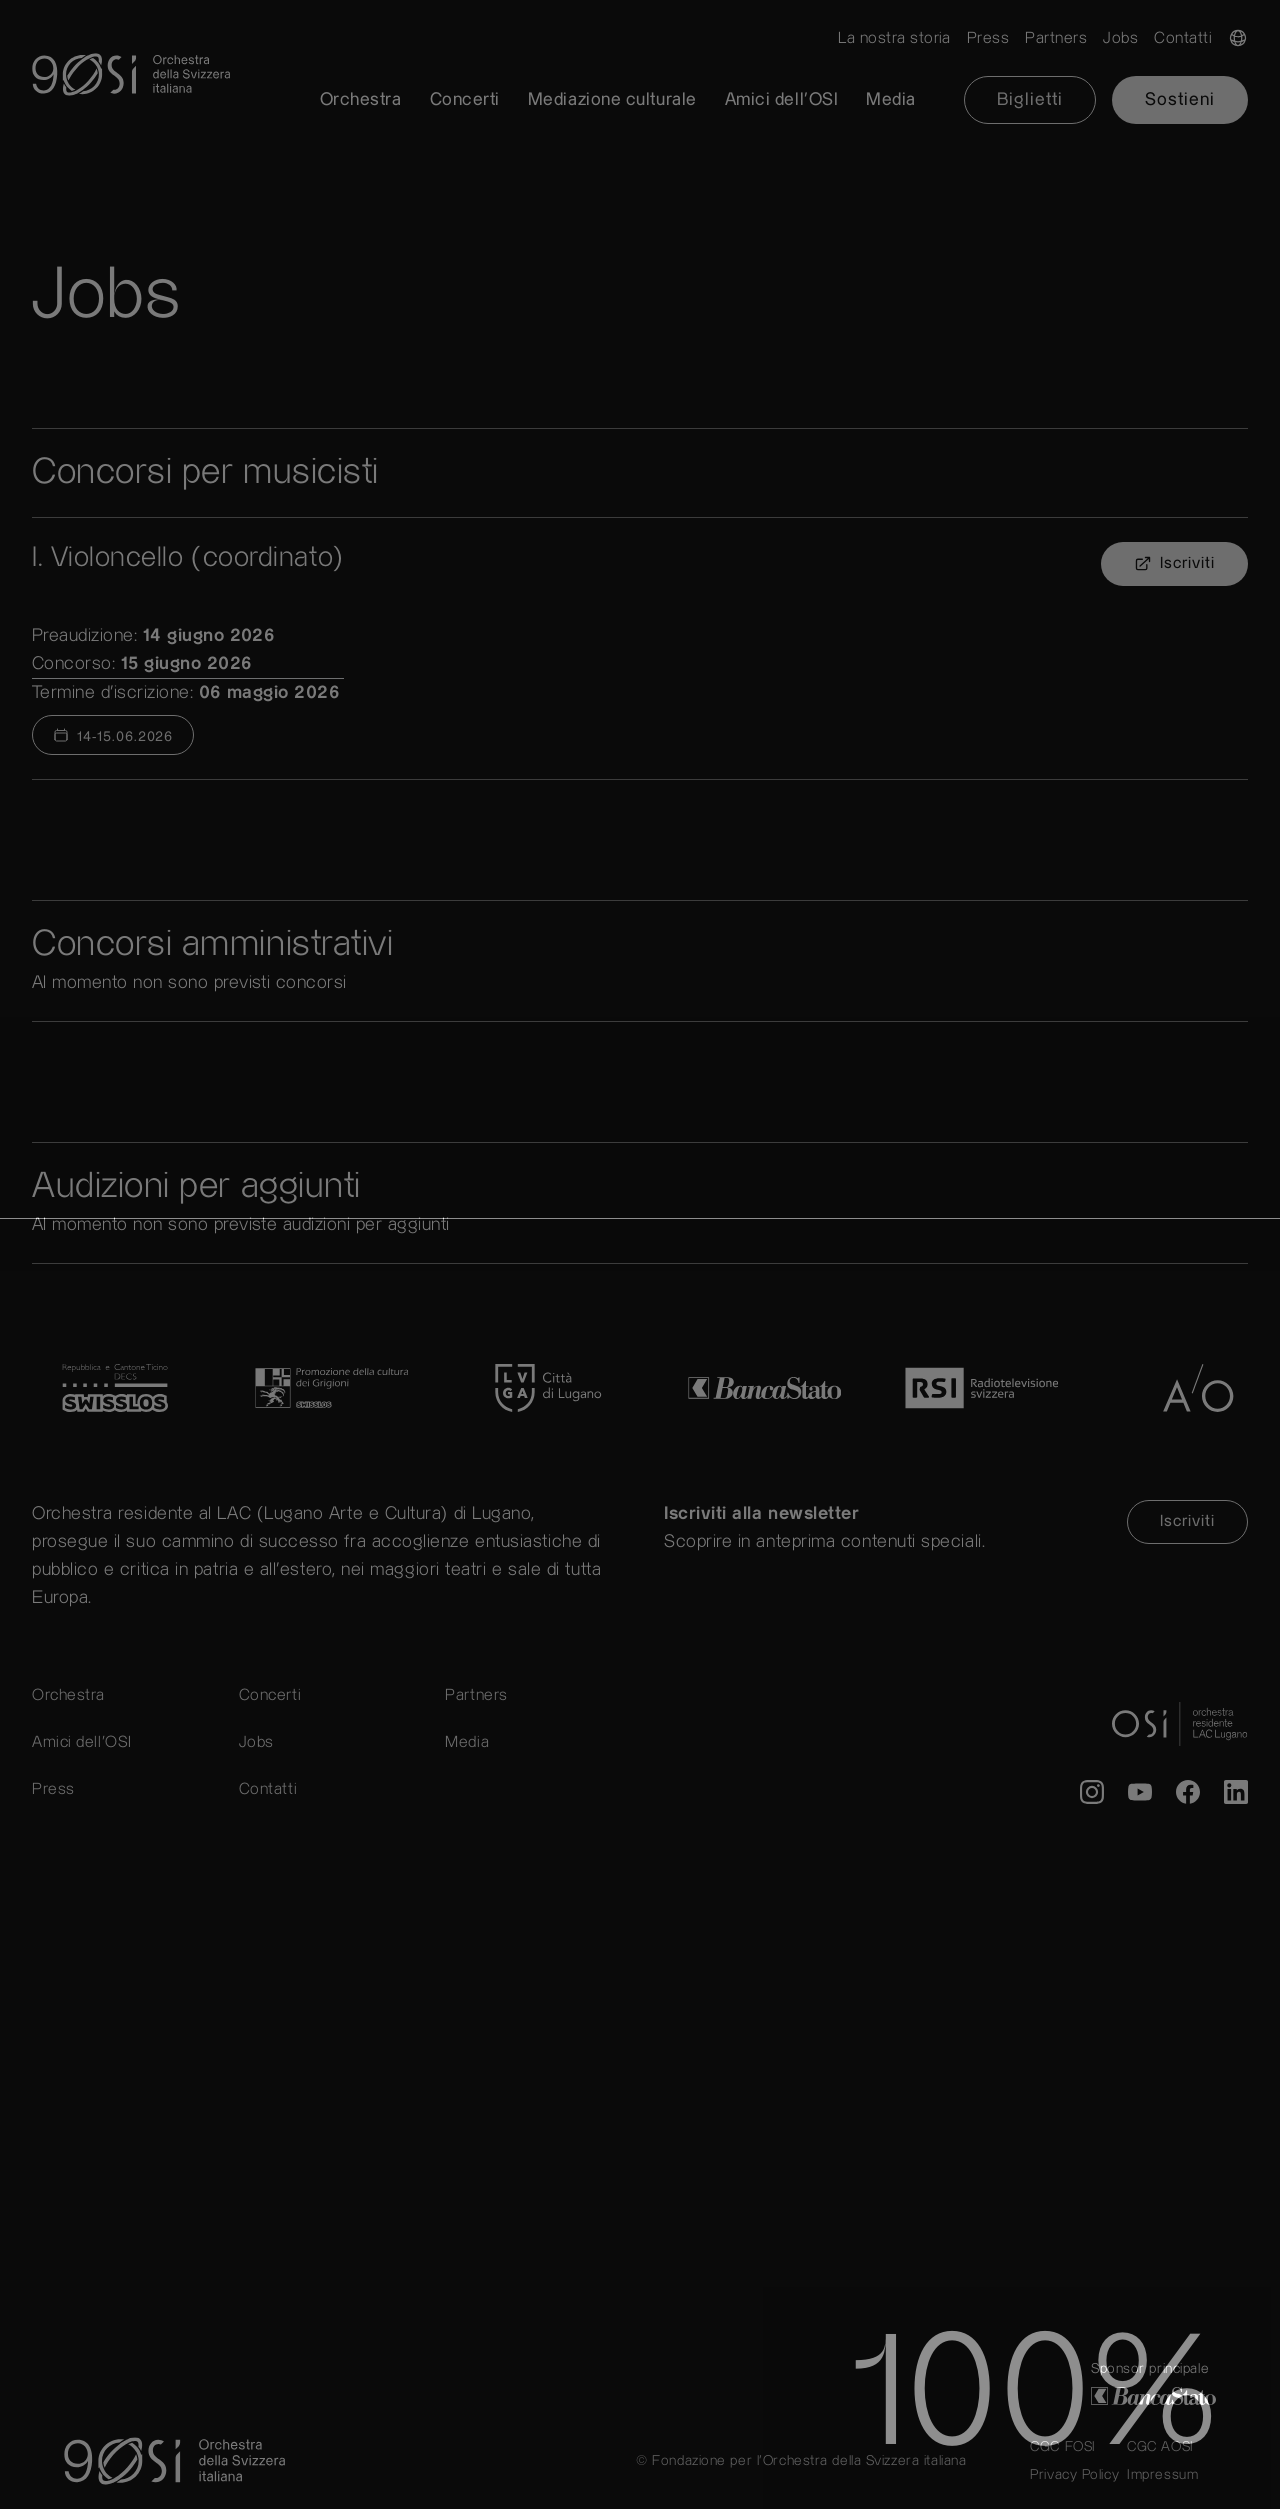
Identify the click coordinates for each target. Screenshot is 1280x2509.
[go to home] (640, 75)
